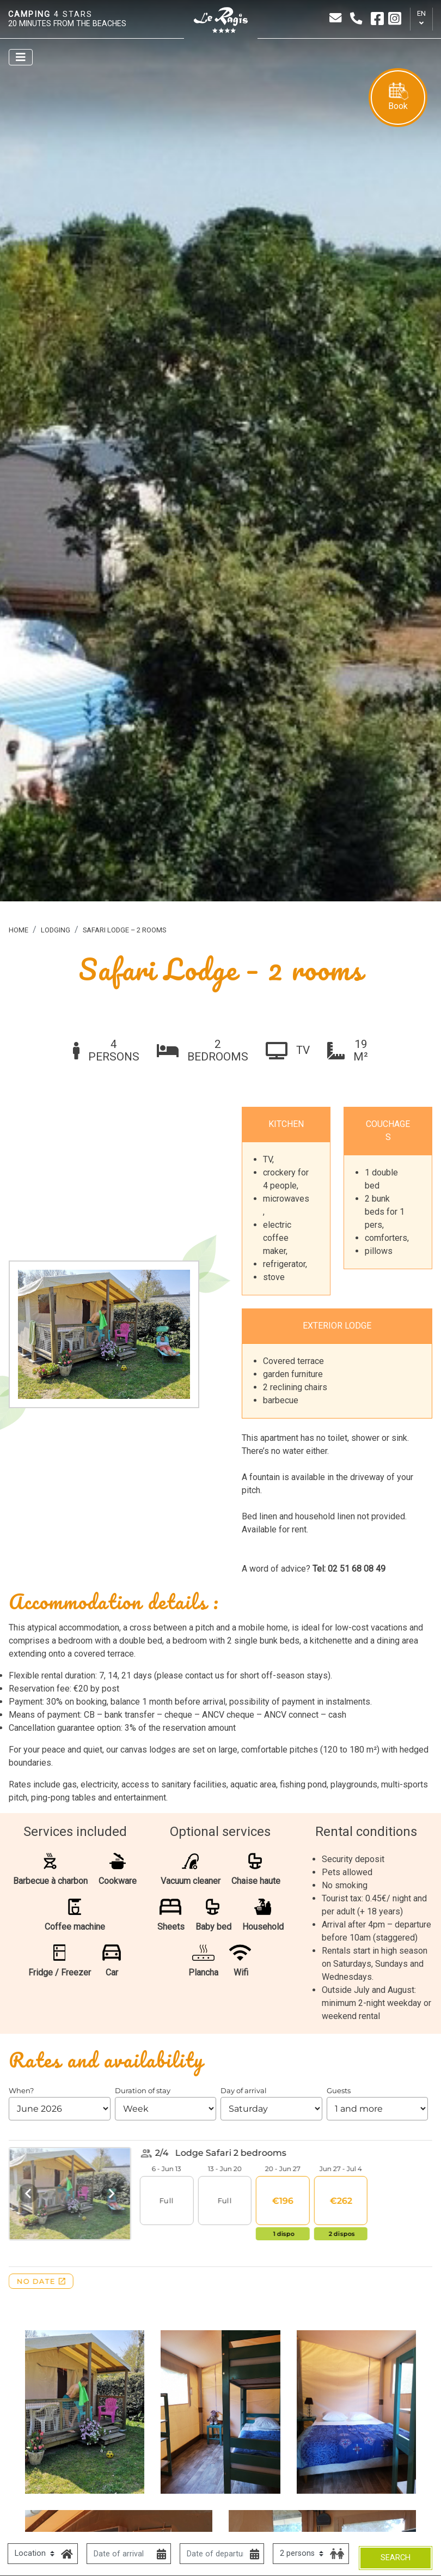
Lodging (55, 930)
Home (18, 930)
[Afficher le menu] (21, 57)
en (421, 13)
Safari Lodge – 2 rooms (124, 930)
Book (398, 96)
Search (396, 2557)
